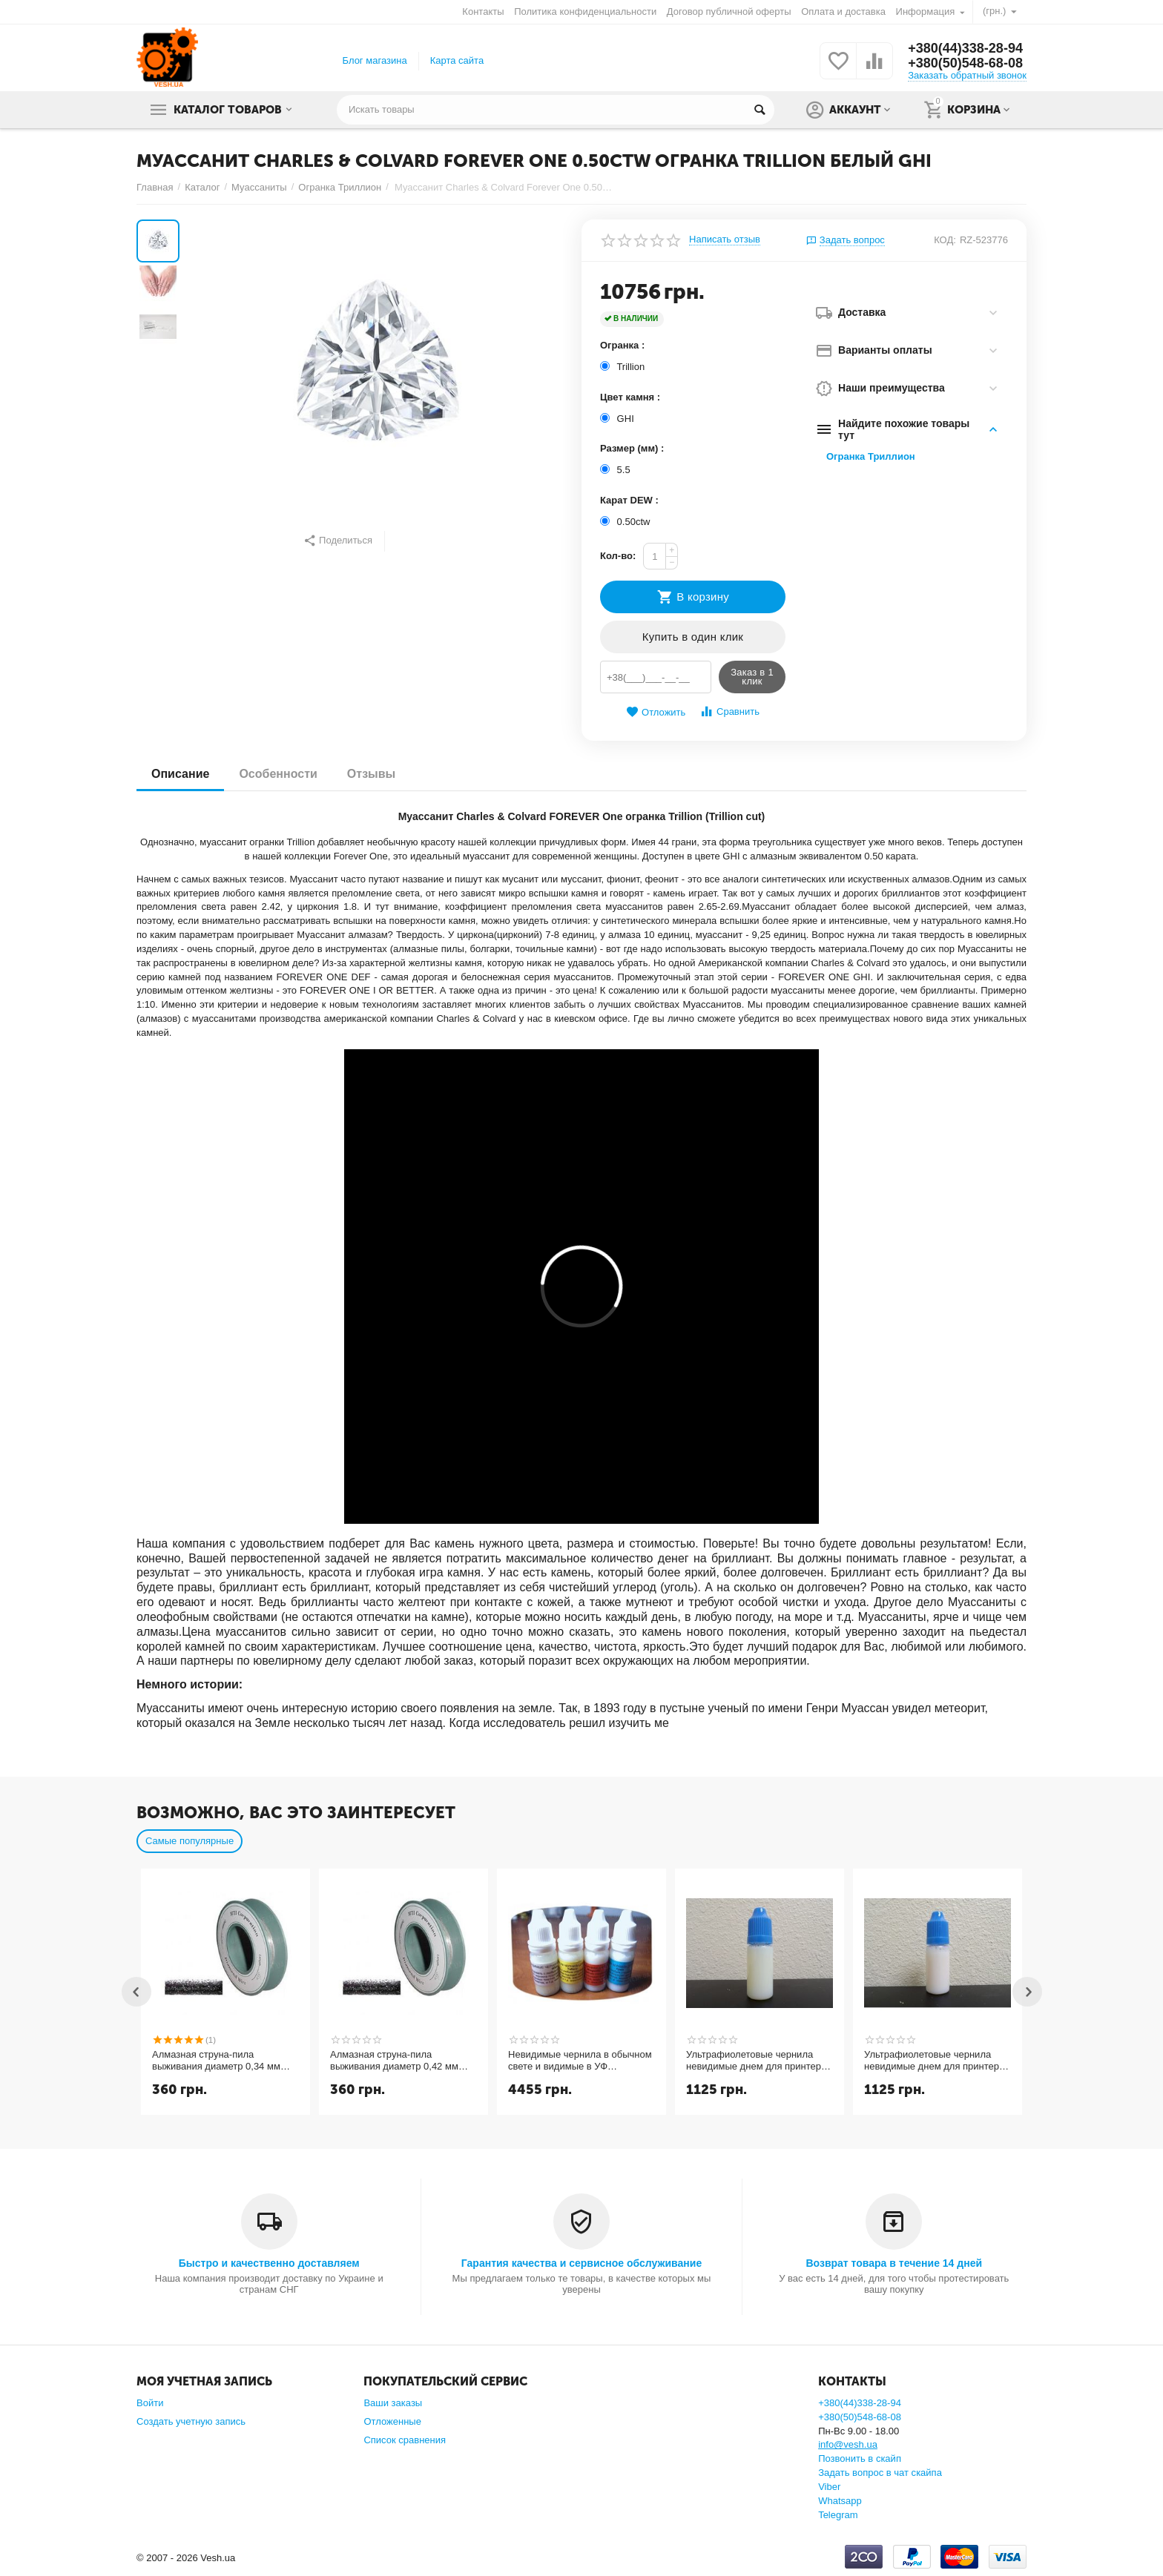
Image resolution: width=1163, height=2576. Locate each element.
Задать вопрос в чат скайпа (880, 2472)
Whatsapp (840, 2500)
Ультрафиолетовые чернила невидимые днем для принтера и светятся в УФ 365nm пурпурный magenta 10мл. (934, 2061)
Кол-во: (618, 555)
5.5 (616, 469)
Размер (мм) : (632, 448)
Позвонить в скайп (859, 2458)
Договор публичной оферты (729, 11)
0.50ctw (626, 521)
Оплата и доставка (843, 11)
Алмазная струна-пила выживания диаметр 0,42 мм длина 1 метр (394, 2061)
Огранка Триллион (870, 456)
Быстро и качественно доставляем (269, 2263)
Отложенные (392, 2421)
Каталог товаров (228, 110)
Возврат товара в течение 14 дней (893, 2263)
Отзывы (371, 773)
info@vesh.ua (847, 2444)
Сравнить (729, 711)
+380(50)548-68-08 (965, 63)
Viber (829, 2486)
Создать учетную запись (191, 2421)
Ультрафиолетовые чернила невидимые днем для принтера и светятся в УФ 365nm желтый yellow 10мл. (756, 2061)
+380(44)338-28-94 (965, 48)
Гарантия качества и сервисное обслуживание (581, 2263)
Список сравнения (404, 2439)
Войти (149, 2402)
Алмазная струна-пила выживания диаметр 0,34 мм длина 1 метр (216, 2061)
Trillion (624, 366)
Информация (925, 11)
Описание (180, 773)
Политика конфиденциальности (585, 11)
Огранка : (622, 345)
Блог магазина (375, 60)
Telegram (838, 2514)
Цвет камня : (630, 397)
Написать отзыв (724, 239)
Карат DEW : (629, 500)
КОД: (945, 239)
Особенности (278, 773)
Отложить (655, 712)
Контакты (483, 11)
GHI (618, 418)
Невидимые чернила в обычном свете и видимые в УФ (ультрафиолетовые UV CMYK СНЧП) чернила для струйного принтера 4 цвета (580, 2061)
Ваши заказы (392, 2402)
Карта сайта (457, 60)
